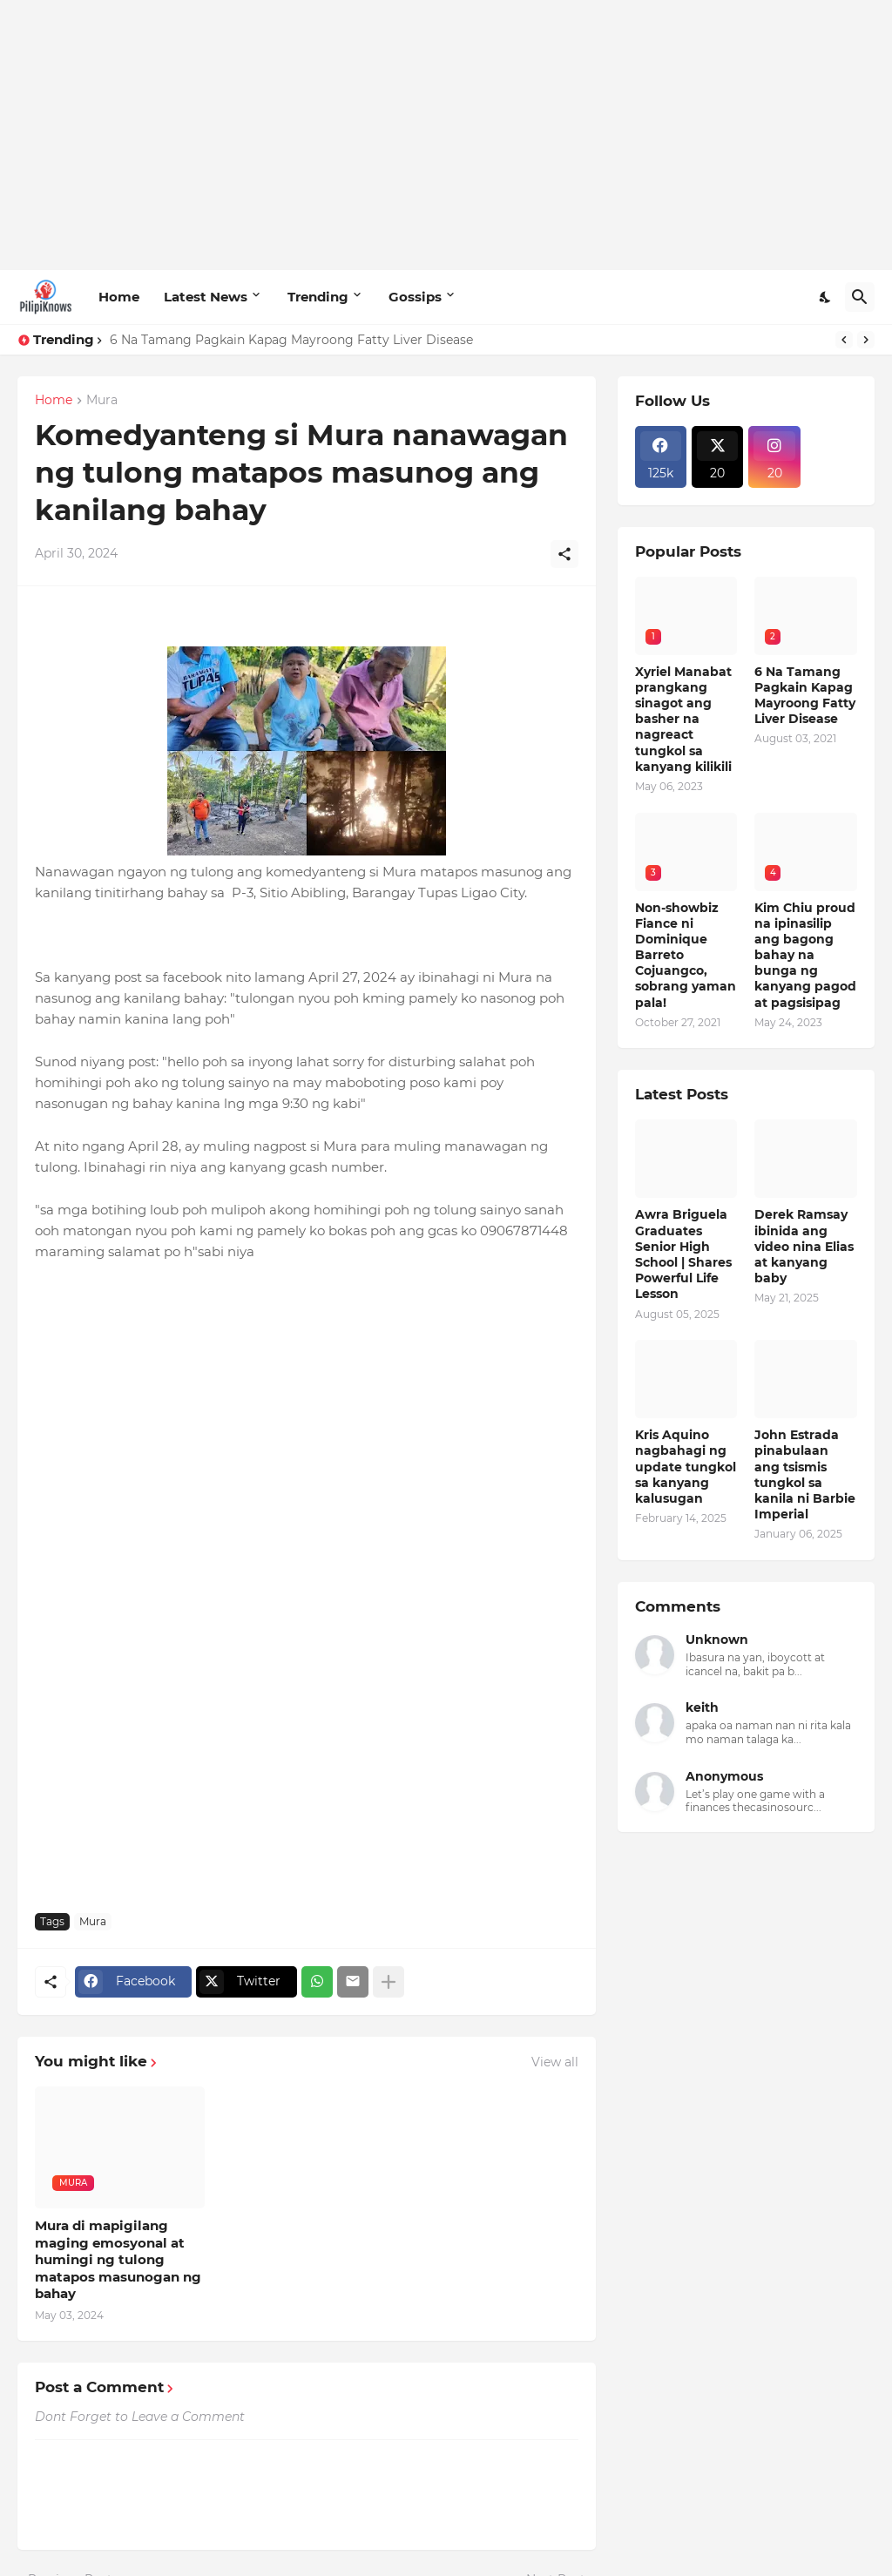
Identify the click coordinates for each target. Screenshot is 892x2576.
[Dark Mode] (826, 297)
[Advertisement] (446, 135)
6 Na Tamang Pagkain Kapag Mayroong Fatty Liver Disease (291, 340)
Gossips (415, 296)
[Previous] (844, 339)
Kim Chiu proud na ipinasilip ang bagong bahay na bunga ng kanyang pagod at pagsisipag (805, 955)
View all (554, 2062)
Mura (102, 401)
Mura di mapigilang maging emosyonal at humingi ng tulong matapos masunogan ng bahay (118, 2259)
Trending (317, 296)
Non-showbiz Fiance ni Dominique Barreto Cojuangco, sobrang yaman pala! (685, 955)
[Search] (860, 297)
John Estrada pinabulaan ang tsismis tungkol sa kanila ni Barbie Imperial (804, 1474)
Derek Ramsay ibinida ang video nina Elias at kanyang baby (804, 1246)
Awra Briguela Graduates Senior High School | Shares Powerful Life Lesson (683, 1254)
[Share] (564, 554)
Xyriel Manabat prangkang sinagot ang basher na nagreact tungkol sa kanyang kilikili (683, 719)
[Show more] (388, 1982)
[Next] (866, 339)
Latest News (205, 296)
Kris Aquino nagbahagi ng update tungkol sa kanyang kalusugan (685, 1466)
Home (118, 296)
